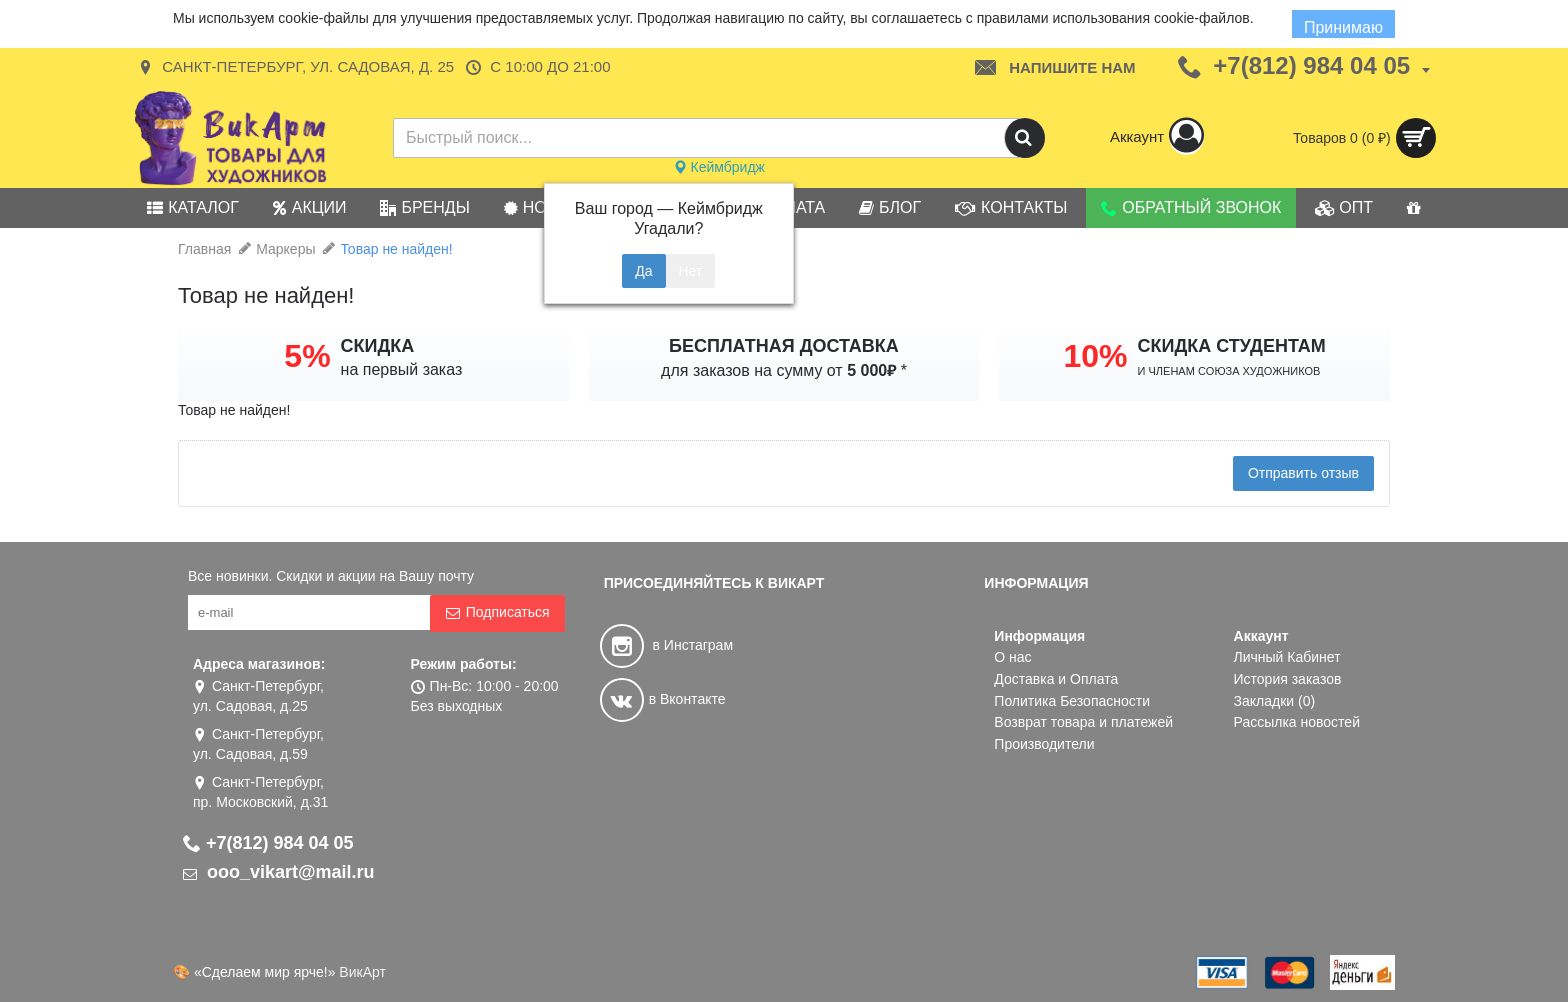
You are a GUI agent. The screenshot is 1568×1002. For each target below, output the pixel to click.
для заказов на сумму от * (784, 370)
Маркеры (285, 249)
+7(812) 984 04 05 (268, 843)
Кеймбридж (719, 167)
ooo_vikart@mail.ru (279, 872)
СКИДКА (378, 346)
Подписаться (497, 612)
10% (1095, 356)
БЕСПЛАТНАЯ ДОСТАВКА (784, 346)
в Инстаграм (666, 645)
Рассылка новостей (1297, 722)
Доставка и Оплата (1056, 679)
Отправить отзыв (1303, 473)
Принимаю (1343, 27)
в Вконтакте (663, 699)
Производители (1044, 744)
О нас (1012, 657)
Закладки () (1275, 701)
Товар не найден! (396, 249)
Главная (204, 249)
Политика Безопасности (1072, 701)
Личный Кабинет (1287, 657)
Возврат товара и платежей (1083, 722)
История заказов (1288, 679)
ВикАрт (362, 972)
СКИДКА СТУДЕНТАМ (1232, 346)
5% (307, 356)
